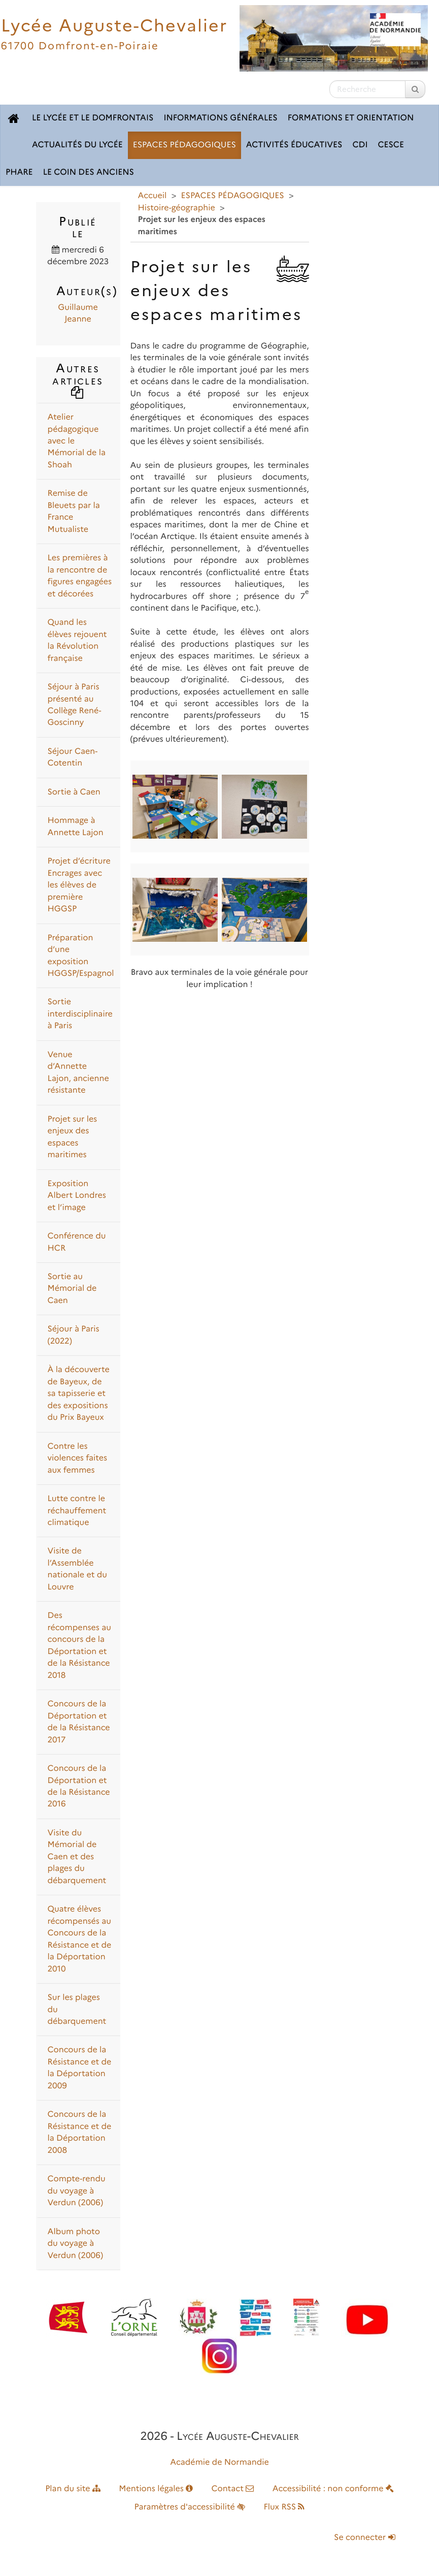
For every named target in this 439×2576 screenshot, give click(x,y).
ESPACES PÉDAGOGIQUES (184, 145)
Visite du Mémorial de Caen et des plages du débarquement (77, 1857)
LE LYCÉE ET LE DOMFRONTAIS (92, 118)
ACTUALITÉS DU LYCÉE (77, 145)
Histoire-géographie (176, 208)
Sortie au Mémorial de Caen (72, 1289)
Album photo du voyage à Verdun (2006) (76, 2244)
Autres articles (77, 379)
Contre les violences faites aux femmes (78, 1458)
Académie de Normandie (219, 2462)
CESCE (390, 145)
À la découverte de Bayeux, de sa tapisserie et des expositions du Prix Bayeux (79, 1393)
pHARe (19, 172)
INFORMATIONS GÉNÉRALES (220, 118)
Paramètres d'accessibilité (190, 2507)
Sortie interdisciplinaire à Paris (80, 1014)
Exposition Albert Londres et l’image (77, 1196)
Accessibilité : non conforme (333, 2489)
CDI (360, 145)
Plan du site (72, 2489)
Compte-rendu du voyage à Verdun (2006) (77, 2191)
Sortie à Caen (74, 792)
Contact (232, 2489)
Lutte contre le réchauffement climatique (77, 1511)
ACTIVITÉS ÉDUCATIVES (294, 145)
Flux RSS (284, 2507)
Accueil (152, 196)
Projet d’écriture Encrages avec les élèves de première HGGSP (79, 885)
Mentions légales (156, 2489)
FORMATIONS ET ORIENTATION (351, 118)
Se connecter (364, 2537)
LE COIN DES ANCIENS (88, 172)
